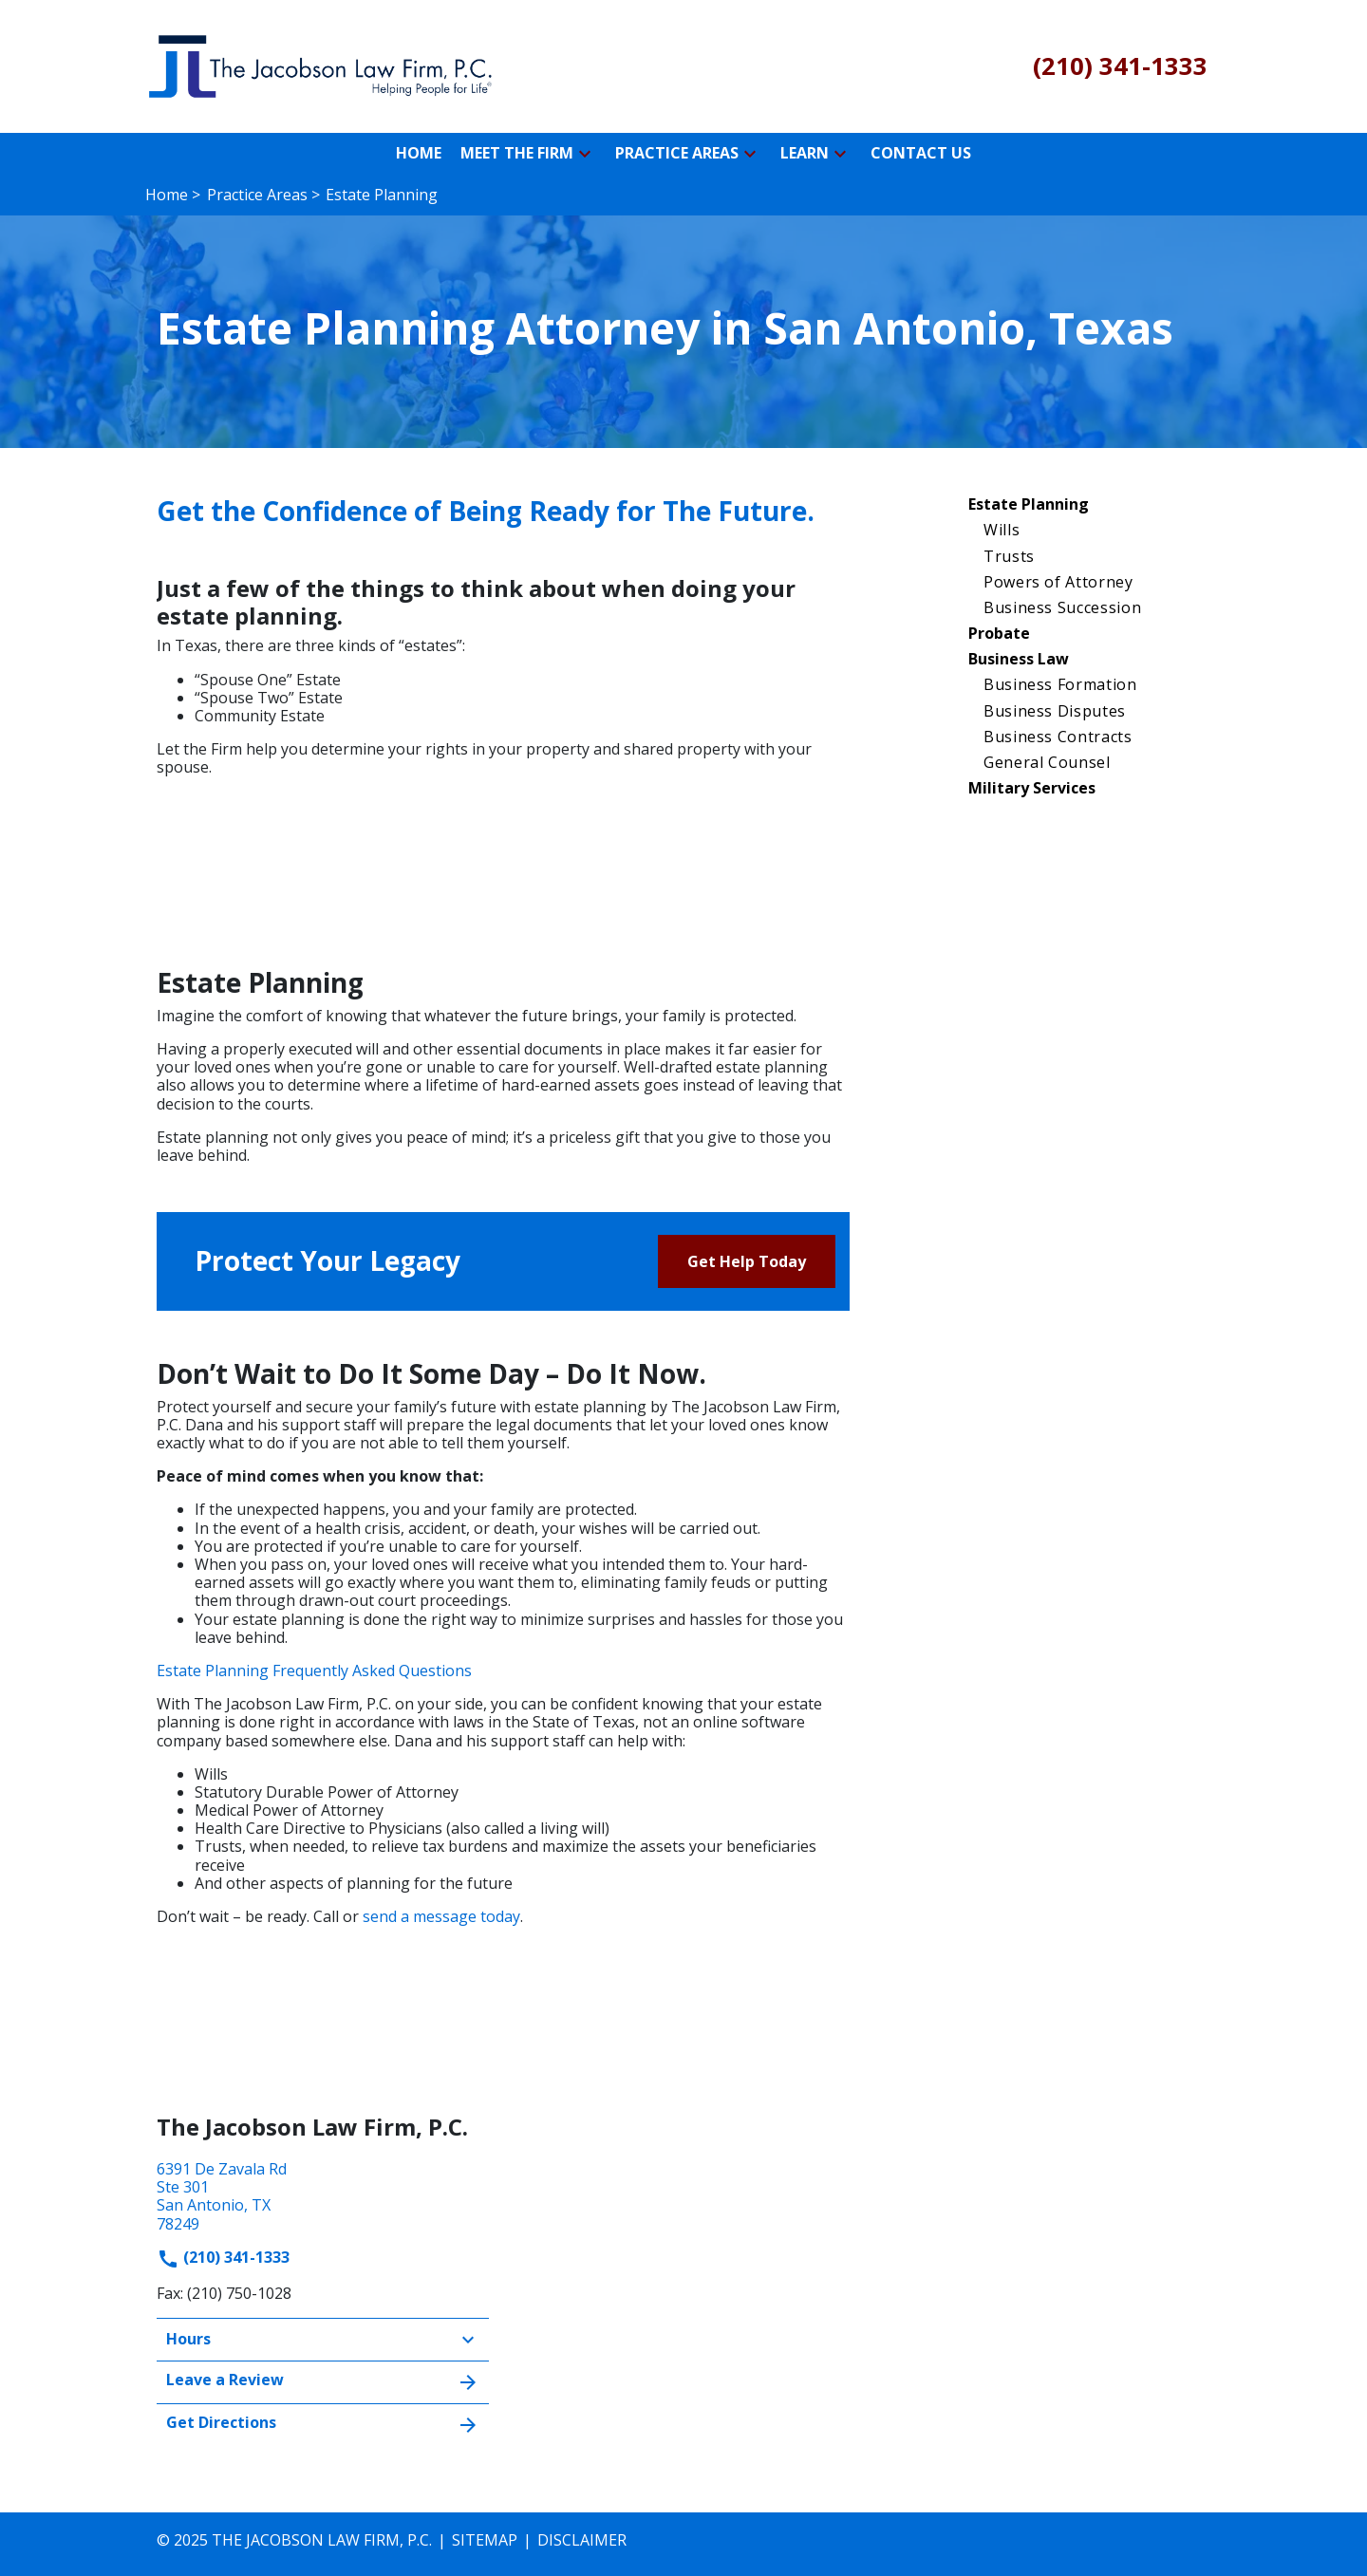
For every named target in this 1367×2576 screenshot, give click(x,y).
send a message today (441, 1916)
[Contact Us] (921, 153)
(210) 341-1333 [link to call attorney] (223, 2257)
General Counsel (1047, 762)
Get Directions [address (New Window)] (322, 2424)
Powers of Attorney (1058, 581)
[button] (584, 153)
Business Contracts (1058, 736)
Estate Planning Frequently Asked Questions (314, 1670)
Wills (1001, 529)
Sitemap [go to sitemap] (484, 2539)
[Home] (418, 153)
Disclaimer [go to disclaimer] (582, 2539)
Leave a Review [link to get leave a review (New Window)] (322, 2381)
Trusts (1009, 556)
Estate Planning (1028, 504)
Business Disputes (1054, 710)
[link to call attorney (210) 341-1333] (1120, 67)
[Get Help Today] (746, 1261)
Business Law (1018, 658)
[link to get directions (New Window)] (323, 2194)
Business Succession (1062, 607)
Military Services (1031, 787)
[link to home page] (322, 64)
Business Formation (1060, 684)
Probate (999, 633)
